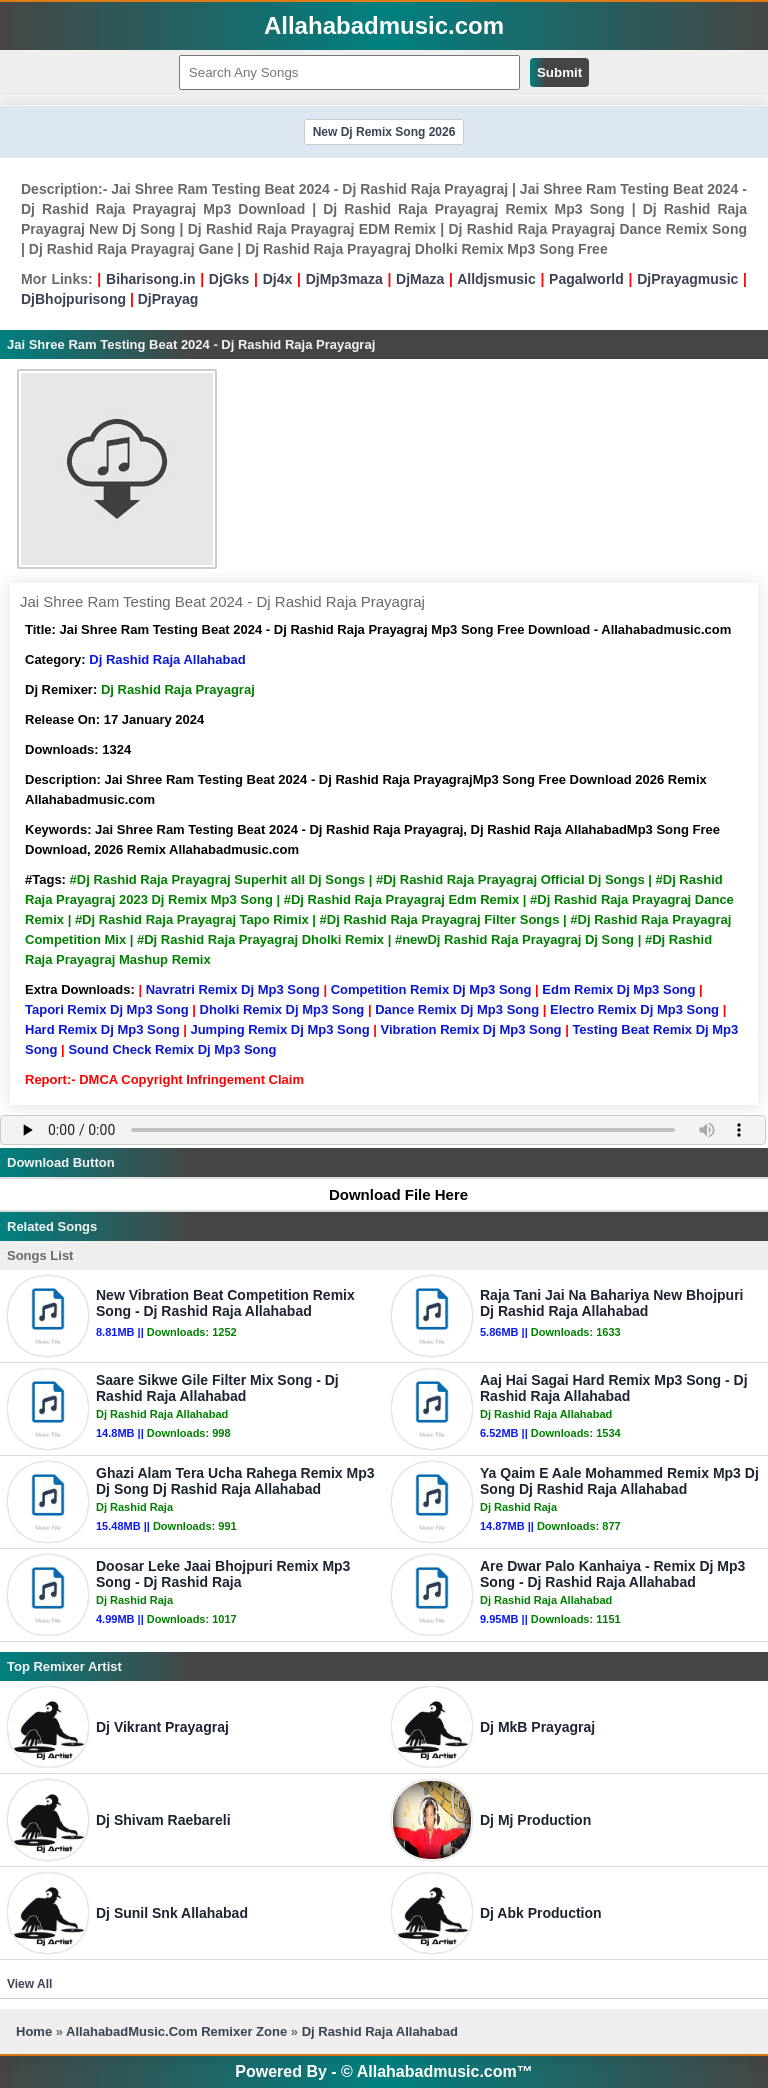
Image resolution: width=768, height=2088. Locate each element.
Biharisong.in (150, 279)
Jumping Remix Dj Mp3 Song (279, 1029)
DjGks (229, 279)
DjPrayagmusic (687, 279)
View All (29, 1984)
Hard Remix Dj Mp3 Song (102, 1029)
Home (34, 2031)
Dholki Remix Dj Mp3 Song (282, 1009)
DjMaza (420, 279)
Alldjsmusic (496, 279)
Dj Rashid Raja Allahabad (167, 659)
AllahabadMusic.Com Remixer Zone (178, 2031)
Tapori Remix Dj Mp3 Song (107, 1009)
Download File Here (389, 1194)
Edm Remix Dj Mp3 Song (618, 989)
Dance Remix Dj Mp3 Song (457, 1009)
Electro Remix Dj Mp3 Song (634, 1009)
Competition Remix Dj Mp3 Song (431, 989)
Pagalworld (586, 279)
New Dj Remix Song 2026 (384, 132)
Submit (559, 72)
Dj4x (278, 279)
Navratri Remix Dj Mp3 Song (233, 989)
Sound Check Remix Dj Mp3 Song (172, 1049)
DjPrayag (168, 299)
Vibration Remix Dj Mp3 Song (470, 1029)
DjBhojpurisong (73, 299)
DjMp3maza (344, 279)
